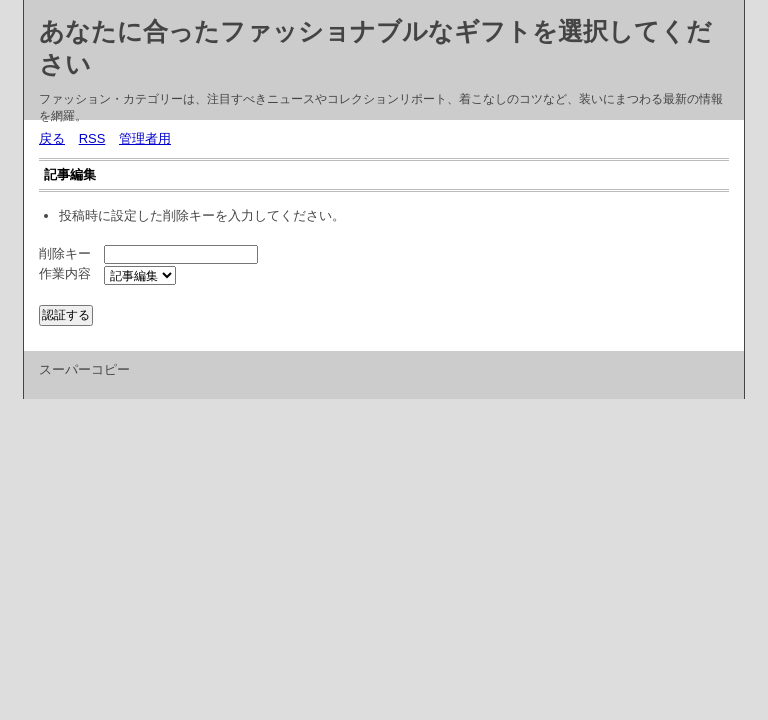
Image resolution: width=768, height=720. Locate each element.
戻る (52, 138)
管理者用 (145, 138)
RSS (92, 138)
